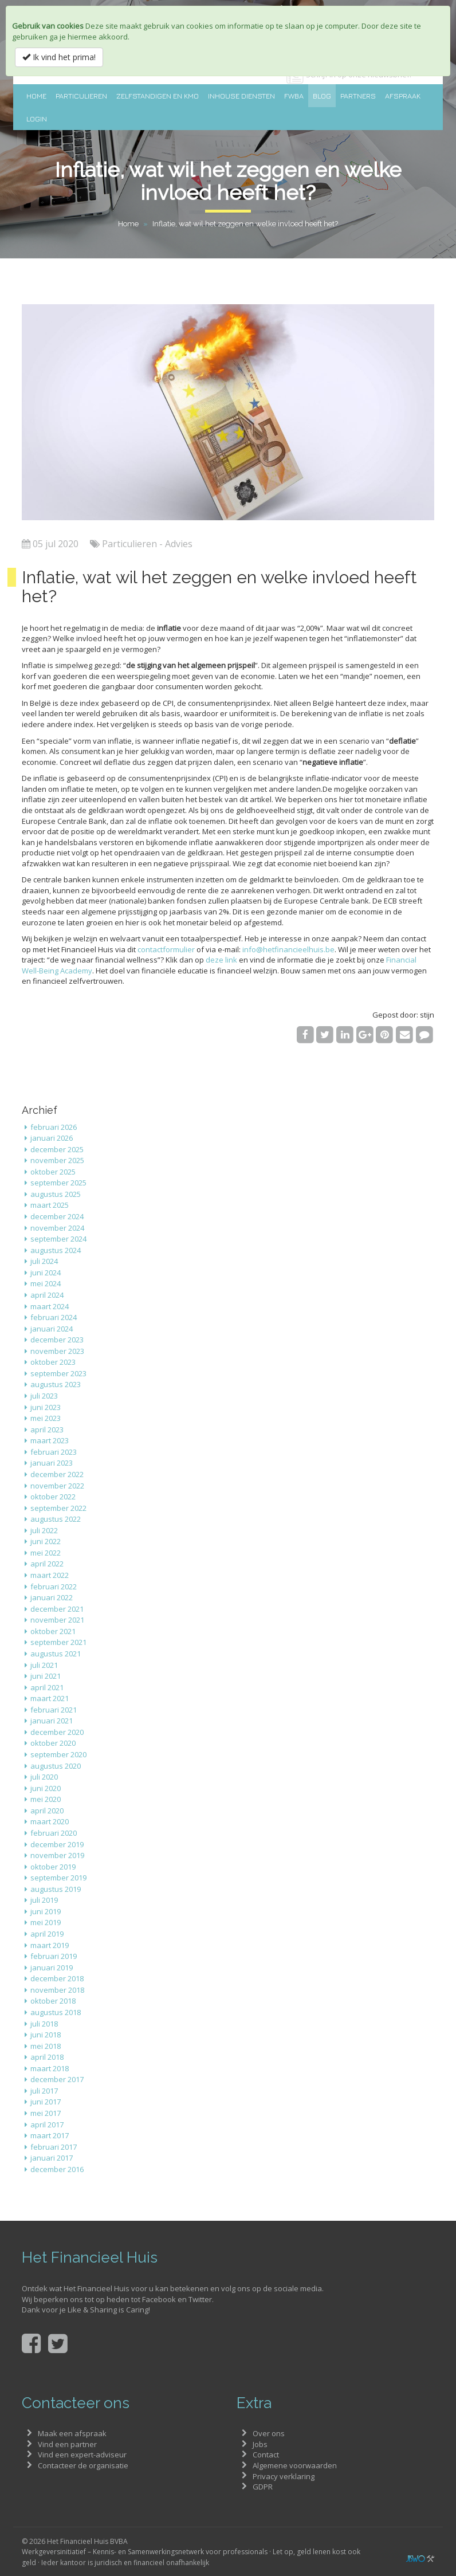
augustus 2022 (55, 1519)
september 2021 (58, 1642)
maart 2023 (49, 1440)
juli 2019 (44, 1900)
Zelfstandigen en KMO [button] (157, 95)
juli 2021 (44, 1665)
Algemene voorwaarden (295, 2465)
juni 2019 (45, 1911)
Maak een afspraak (72, 2433)
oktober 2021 (53, 1631)
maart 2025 (49, 1205)
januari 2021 (51, 1720)
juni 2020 (45, 1788)
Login (36, 118)
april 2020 (47, 1810)
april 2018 (47, 2057)
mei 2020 (45, 1799)
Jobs (260, 2444)
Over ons (269, 2433)
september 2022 (58, 1508)
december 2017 (57, 2079)
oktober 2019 (53, 1867)
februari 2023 (53, 1452)
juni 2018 (45, 2034)
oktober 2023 (53, 1362)
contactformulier (166, 949)
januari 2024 (51, 1329)
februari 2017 (53, 2147)
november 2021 (57, 1620)
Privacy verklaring (284, 2476)
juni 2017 (45, 2101)
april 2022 (47, 1563)
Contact (266, 2454)
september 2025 (58, 1182)
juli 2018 (44, 2024)
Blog (322, 95)
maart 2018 (49, 2068)
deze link (221, 960)
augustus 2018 (55, 2012)
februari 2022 (53, 1586)
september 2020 (58, 1754)
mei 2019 (45, 1922)
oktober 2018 (53, 2001)
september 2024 (58, 1239)
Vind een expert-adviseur (82, 2454)
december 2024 (57, 1216)
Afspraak (402, 95)
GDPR (263, 2486)
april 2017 (47, 2124)
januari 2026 (51, 1138)
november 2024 (57, 1228)
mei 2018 (45, 2046)
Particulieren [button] (81, 95)
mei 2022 (45, 1553)
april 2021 (47, 1687)
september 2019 (58, 1877)
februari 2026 (53, 1127)
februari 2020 (53, 1833)
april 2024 (47, 1295)
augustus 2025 (55, 1194)
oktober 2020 (53, 1743)
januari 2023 (51, 1463)
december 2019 (57, 1844)
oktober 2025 (53, 1172)
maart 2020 (49, 1821)
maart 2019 (49, 1945)
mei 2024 (45, 1283)
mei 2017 (45, 2113)
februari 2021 (53, 1710)
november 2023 (57, 1351)
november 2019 (57, 1855)
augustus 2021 (55, 1653)
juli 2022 (44, 1530)
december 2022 (57, 1474)
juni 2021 (45, 1676)
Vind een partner (67, 2444)
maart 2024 (49, 1306)
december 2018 (57, 1978)
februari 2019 (53, 1956)
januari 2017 (51, 2158)
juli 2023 (44, 1396)
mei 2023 (45, 1418)
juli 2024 (44, 1261)
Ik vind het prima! (59, 57)
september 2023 (58, 1373)
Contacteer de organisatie (83, 2465)
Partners (358, 95)
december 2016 (57, 2169)
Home (36, 95)
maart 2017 (49, 2135)
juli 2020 (44, 1777)
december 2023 (57, 1339)
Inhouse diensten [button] (241, 95)
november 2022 (57, 1486)
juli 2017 (44, 2091)
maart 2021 (49, 1698)
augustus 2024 (55, 1250)
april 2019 (47, 1934)
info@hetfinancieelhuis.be (288, 949)
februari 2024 (53, 1317)
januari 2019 (51, 1967)
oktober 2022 (53, 1496)
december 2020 (57, 1732)
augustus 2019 (55, 1889)
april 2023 (47, 1429)
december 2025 (57, 1149)
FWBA (294, 95)
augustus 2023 (55, 1384)
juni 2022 (45, 1541)
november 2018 (57, 1990)
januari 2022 (51, 1597)
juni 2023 (45, 1407)
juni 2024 (45, 1272)
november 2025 (57, 1160)
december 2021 (57, 1609)
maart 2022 (49, 1575)
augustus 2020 (55, 1766)
